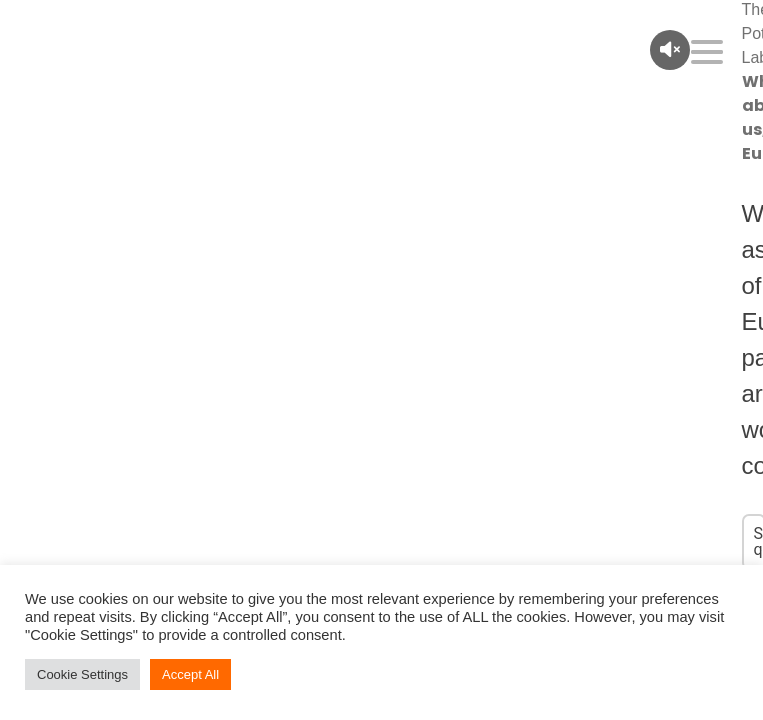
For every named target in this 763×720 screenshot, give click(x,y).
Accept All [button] (190, 674)
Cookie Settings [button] (82, 674)
